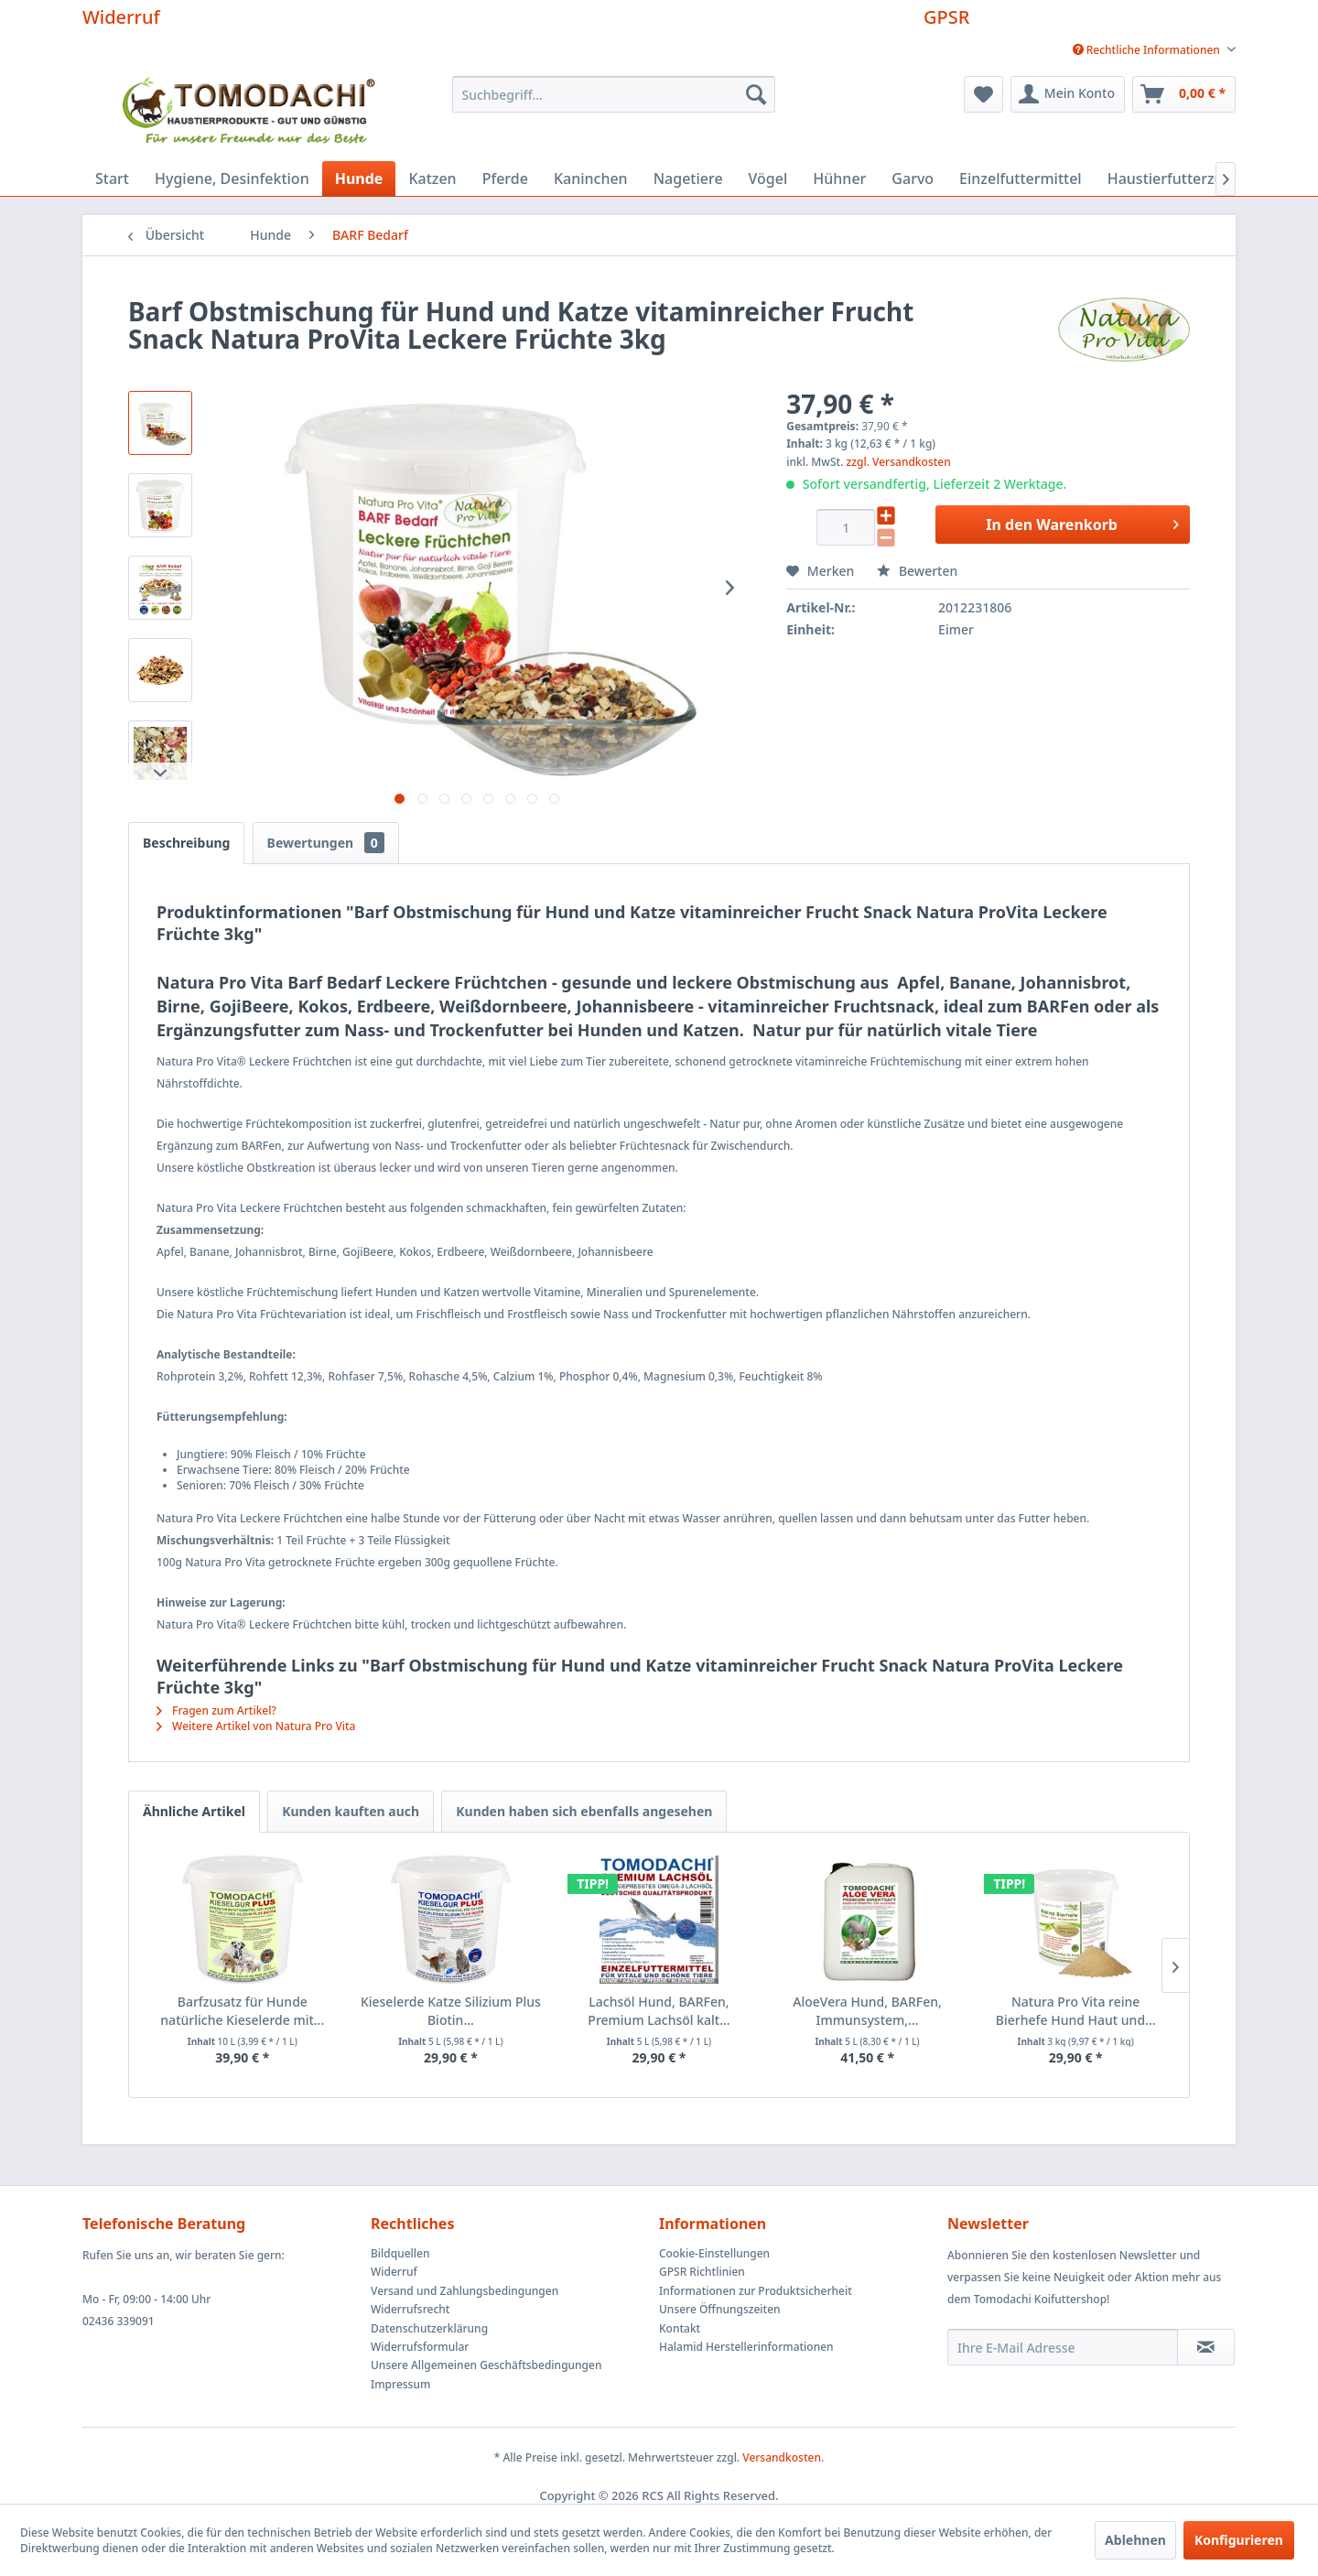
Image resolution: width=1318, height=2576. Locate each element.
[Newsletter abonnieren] (1206, 2347)
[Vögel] (768, 178)
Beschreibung (186, 842)
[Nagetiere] (688, 178)
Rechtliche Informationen (1148, 50)
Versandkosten (781, 2457)
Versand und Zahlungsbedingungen (464, 2291)
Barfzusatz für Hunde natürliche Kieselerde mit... (242, 2011)
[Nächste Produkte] (1175, 1965)
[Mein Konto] (1067, 94)
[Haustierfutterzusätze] (1184, 178)
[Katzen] (432, 178)
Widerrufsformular (420, 2346)
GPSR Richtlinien (702, 2271)
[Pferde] (505, 178)
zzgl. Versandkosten (899, 462)
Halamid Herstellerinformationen (746, 2346)
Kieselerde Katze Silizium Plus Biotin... (451, 2011)
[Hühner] (839, 178)
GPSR (946, 17)
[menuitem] (1147, 49)
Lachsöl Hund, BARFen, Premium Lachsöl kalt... (658, 2011)
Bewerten (917, 570)
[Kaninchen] (591, 178)
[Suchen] (756, 94)
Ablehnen (1135, 2540)
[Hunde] (359, 178)
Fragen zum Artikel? (216, 1710)
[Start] (112, 178)
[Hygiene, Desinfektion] (232, 178)
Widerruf (121, 17)
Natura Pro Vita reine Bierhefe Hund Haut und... (1076, 2011)
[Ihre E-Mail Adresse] (1062, 2347)
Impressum (400, 2384)
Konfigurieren (1238, 2540)
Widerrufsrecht (410, 2309)
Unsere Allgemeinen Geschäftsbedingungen (486, 2365)
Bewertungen (325, 842)
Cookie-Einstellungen (714, 2253)
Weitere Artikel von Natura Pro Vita (256, 1726)
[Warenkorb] (1184, 94)
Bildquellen (400, 2253)
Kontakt (679, 2328)
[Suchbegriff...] (613, 94)
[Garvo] (912, 178)
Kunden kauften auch (350, 1811)
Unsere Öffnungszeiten (720, 2309)
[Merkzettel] (983, 94)
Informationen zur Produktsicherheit (755, 2291)
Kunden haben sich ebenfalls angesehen (584, 1811)
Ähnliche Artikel (194, 1811)
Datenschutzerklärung (429, 2328)
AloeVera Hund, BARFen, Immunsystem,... (867, 2011)
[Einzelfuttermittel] (1020, 178)
